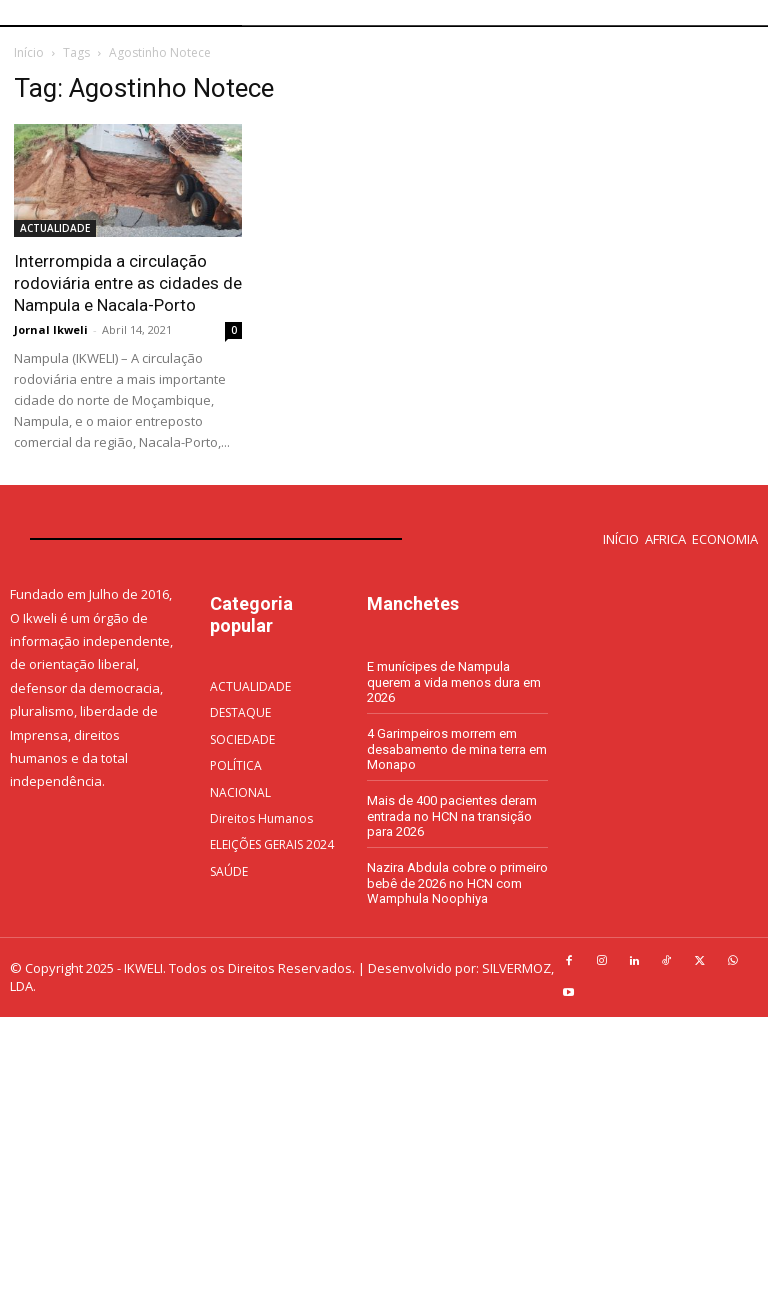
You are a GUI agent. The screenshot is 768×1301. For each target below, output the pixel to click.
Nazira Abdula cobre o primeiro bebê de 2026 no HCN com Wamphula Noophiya (457, 883)
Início (29, 52)
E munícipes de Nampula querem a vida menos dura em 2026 (454, 682)
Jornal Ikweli (51, 329)
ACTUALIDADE (55, 228)
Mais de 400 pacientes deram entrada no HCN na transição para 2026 (452, 816)
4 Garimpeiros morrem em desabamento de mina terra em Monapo (457, 749)
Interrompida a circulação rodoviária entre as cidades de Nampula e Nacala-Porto (128, 283)
